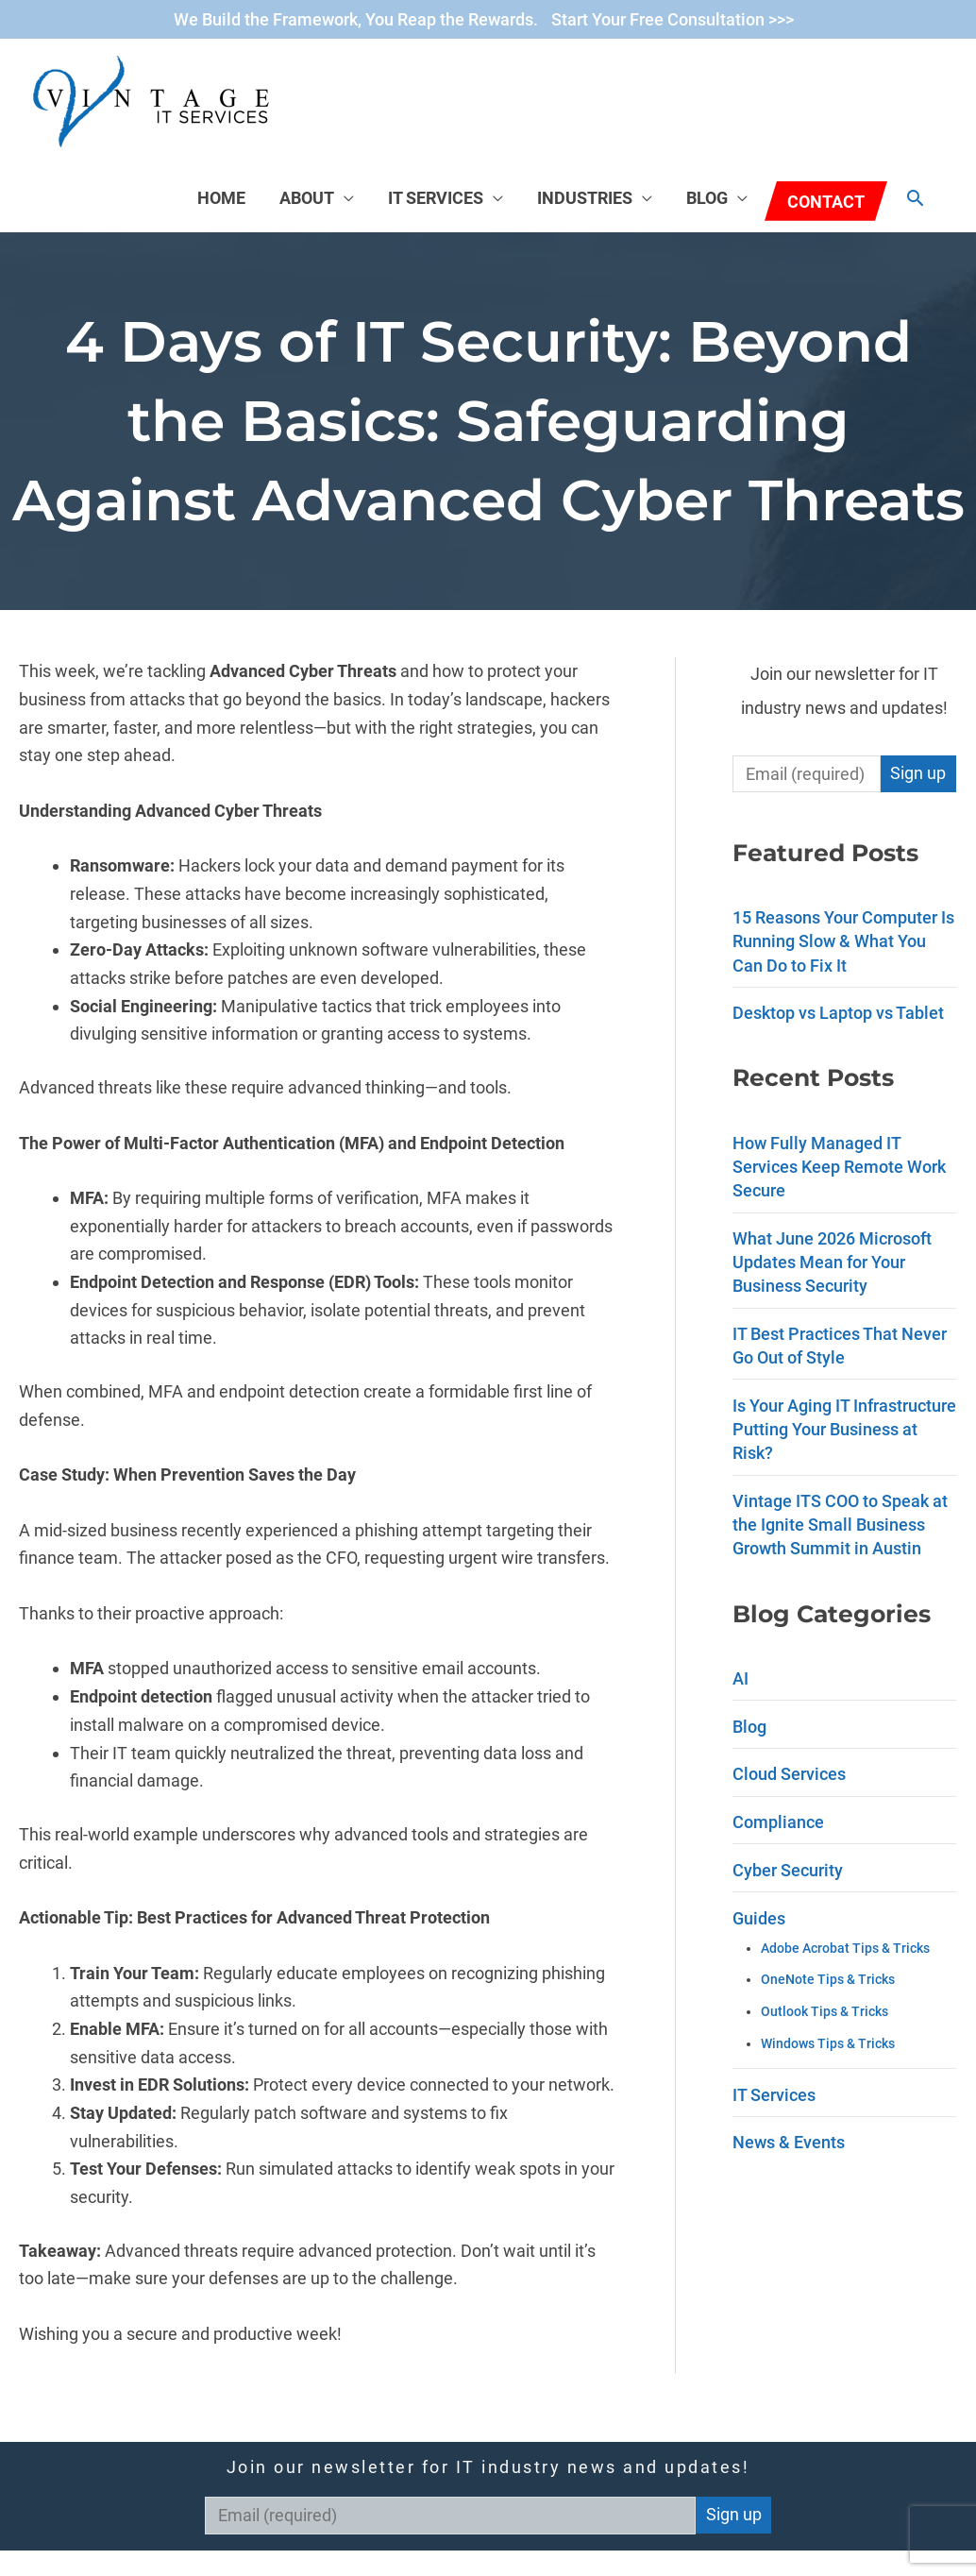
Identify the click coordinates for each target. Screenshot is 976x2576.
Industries (584, 198)
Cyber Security (787, 1870)
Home (221, 198)
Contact (826, 202)
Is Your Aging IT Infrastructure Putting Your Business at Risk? (844, 1429)
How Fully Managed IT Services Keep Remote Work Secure (839, 1166)
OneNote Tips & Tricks (828, 1980)
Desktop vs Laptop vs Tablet (838, 1013)
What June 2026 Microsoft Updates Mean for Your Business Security (832, 1262)
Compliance (778, 1822)
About (306, 198)
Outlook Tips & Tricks (824, 2012)
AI (740, 1678)
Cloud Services (789, 1774)
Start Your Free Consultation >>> (672, 19)
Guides (758, 1918)
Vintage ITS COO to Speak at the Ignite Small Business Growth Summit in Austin (840, 1524)
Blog (707, 198)
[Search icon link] (915, 198)
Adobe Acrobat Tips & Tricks (845, 1948)
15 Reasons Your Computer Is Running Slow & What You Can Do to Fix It (843, 940)
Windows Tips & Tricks (828, 2044)
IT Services (435, 198)
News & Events (788, 2142)
